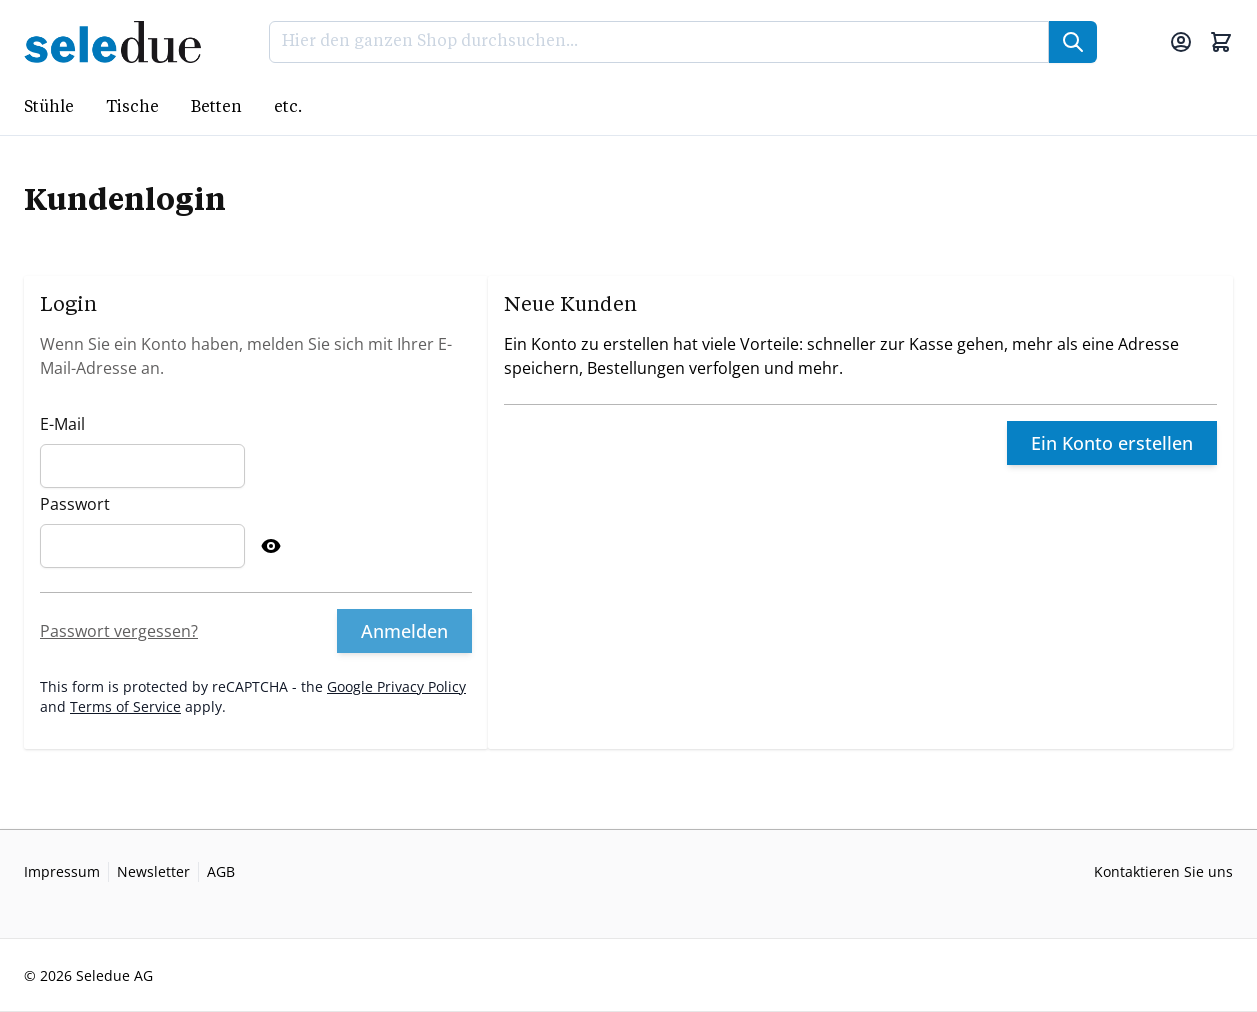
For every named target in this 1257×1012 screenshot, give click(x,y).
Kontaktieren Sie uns (1163, 871)
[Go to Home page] (118, 42)
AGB (221, 871)
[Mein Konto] (1181, 42)
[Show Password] (271, 546)
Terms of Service (125, 706)
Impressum (62, 871)
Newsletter (153, 871)
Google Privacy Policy (396, 686)
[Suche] (1073, 42)
